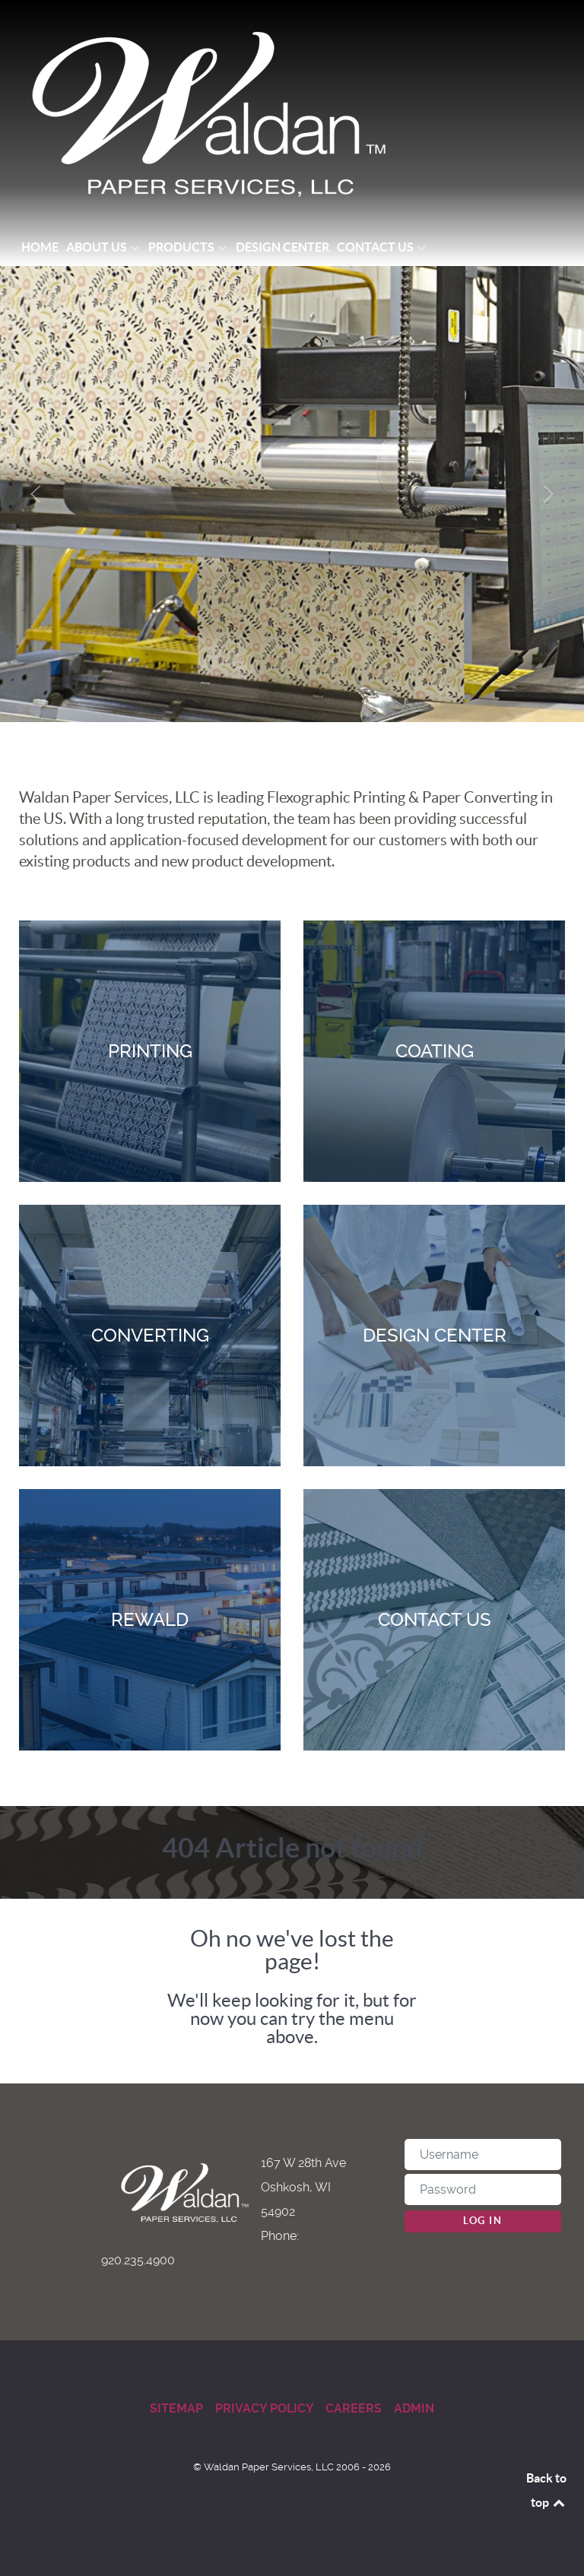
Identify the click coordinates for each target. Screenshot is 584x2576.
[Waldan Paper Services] (292, 114)
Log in (483, 2220)
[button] (36, 494)
